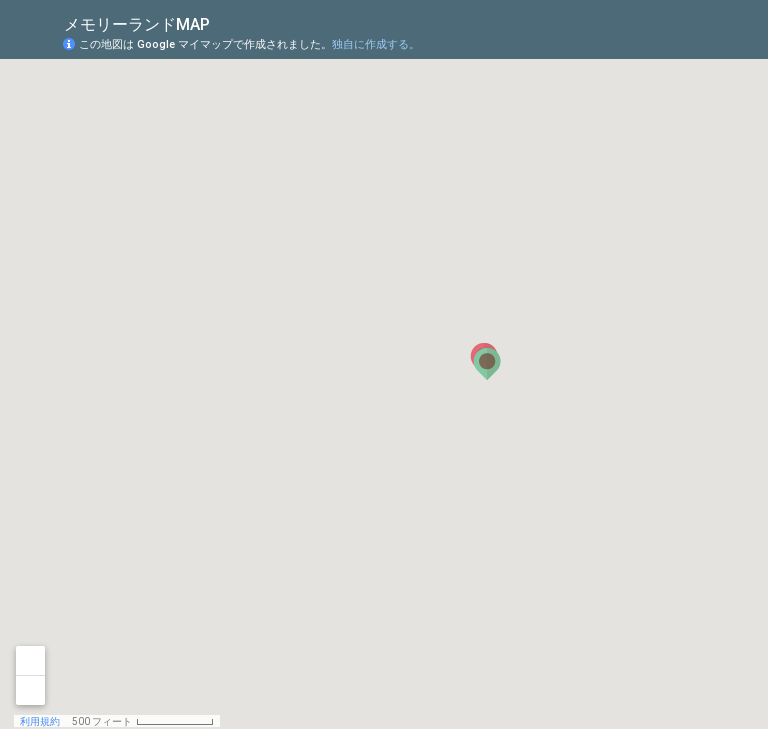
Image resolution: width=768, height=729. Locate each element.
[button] (487, 364)
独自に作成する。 (376, 44)
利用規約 (40, 721)
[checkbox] (225, 22)
